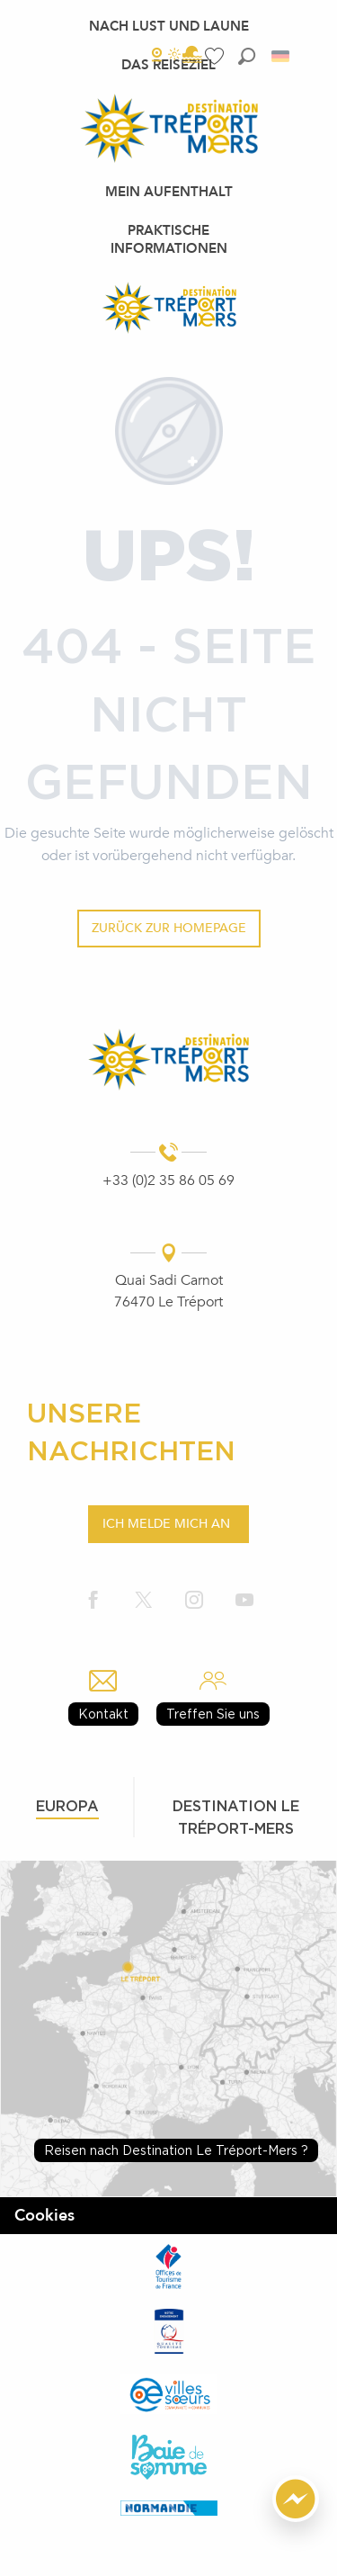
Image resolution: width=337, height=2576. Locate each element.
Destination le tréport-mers (236, 1817)
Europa (67, 1806)
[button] (246, 56)
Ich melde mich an (166, 1523)
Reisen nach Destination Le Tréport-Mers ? (176, 2150)
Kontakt (103, 1713)
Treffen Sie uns (213, 1713)
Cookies (44, 2215)
